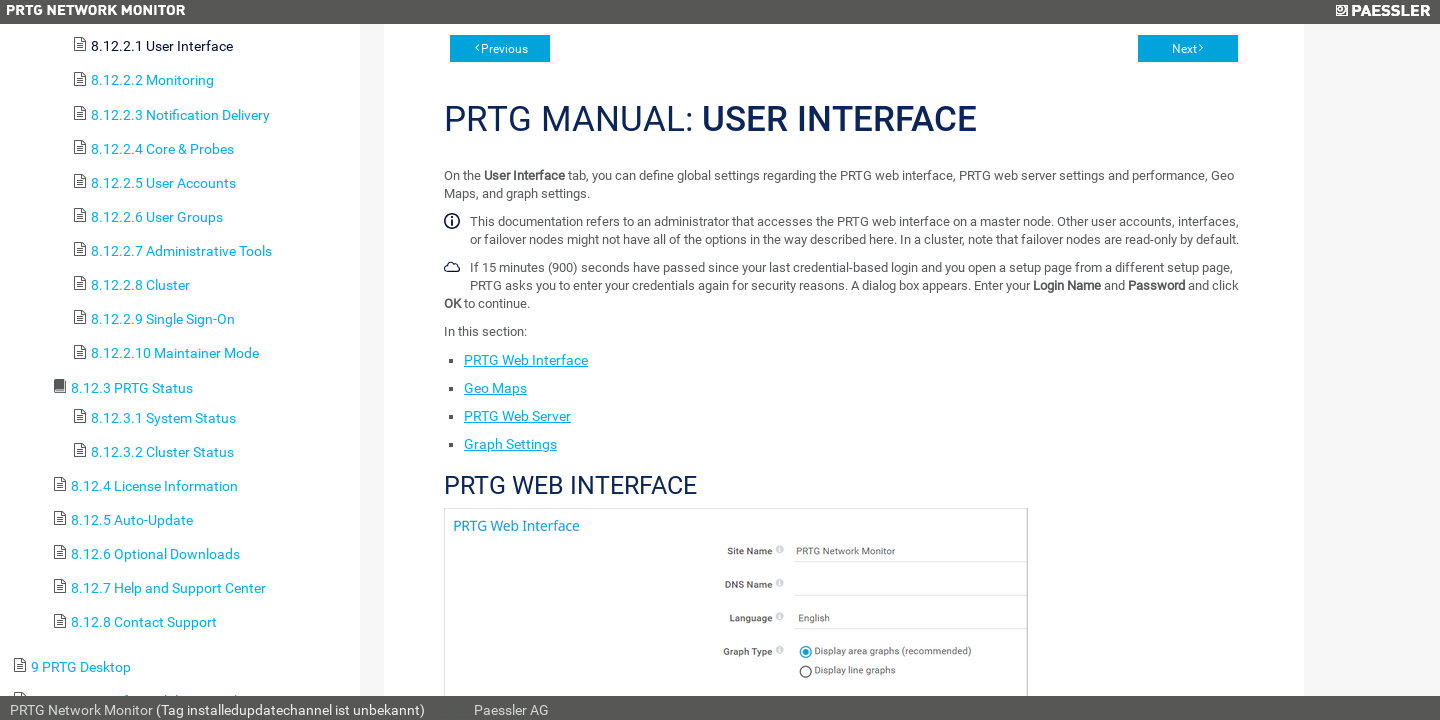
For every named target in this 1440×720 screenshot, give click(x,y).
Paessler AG (511, 710)
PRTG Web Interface (526, 360)
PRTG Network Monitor (81, 710)
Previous (504, 49)
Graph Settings (510, 444)
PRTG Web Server (517, 416)
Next (1184, 49)
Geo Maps (495, 388)
